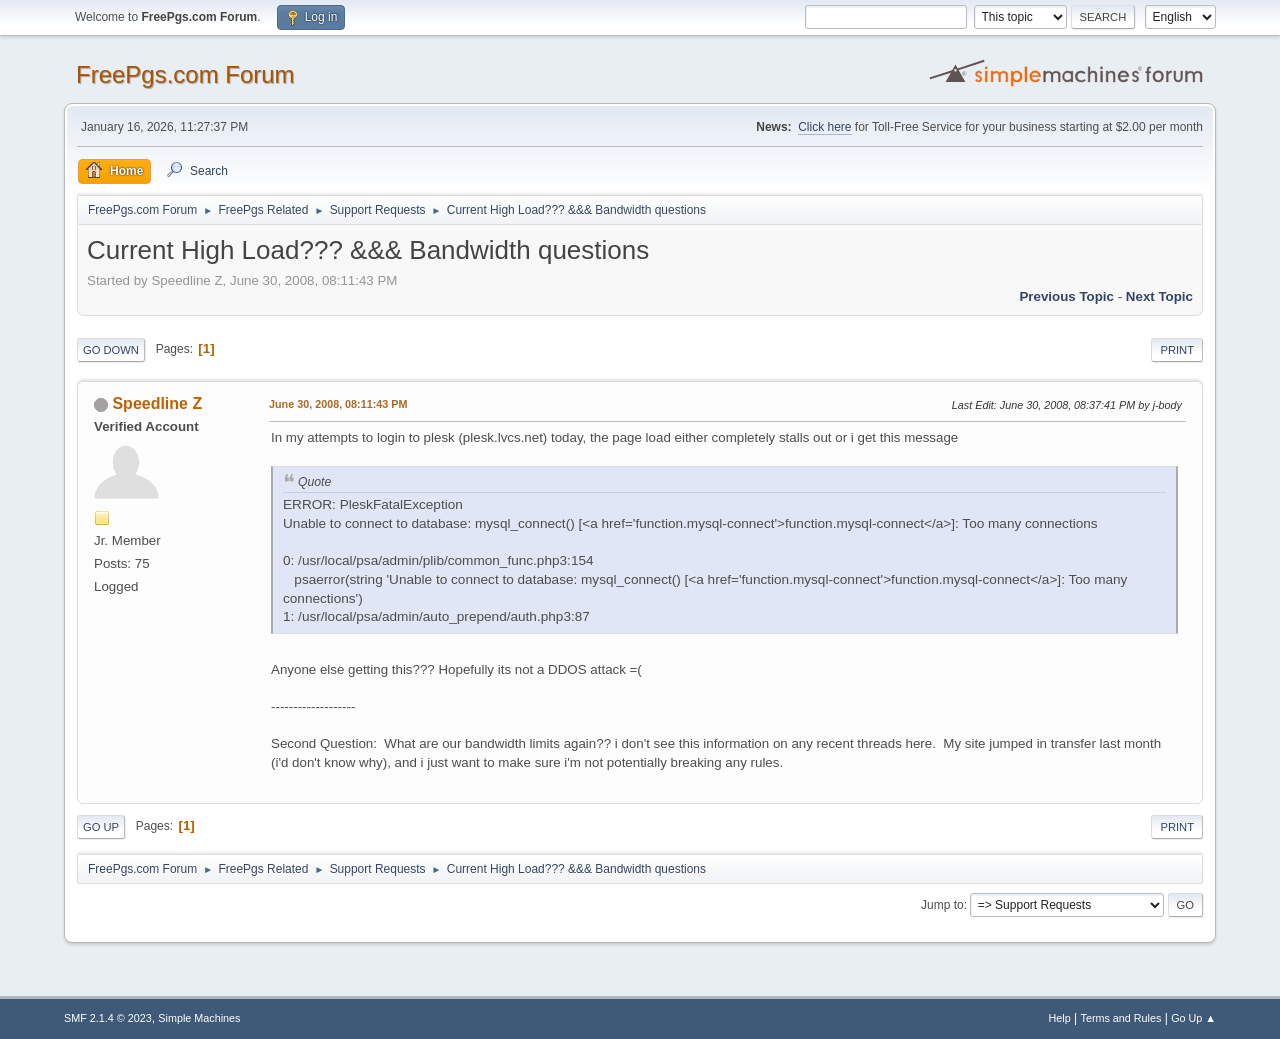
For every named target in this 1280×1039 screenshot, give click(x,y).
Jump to (942, 905)
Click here (824, 127)
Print (1177, 350)
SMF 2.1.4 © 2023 (108, 1018)
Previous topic (1066, 296)
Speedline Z (157, 403)
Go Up (101, 827)
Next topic (1159, 296)
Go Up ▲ (1193, 1018)
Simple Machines (199, 1018)
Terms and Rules (1121, 1018)
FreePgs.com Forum (185, 74)
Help (1060, 1018)
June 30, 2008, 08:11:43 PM (338, 404)
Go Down (111, 350)
